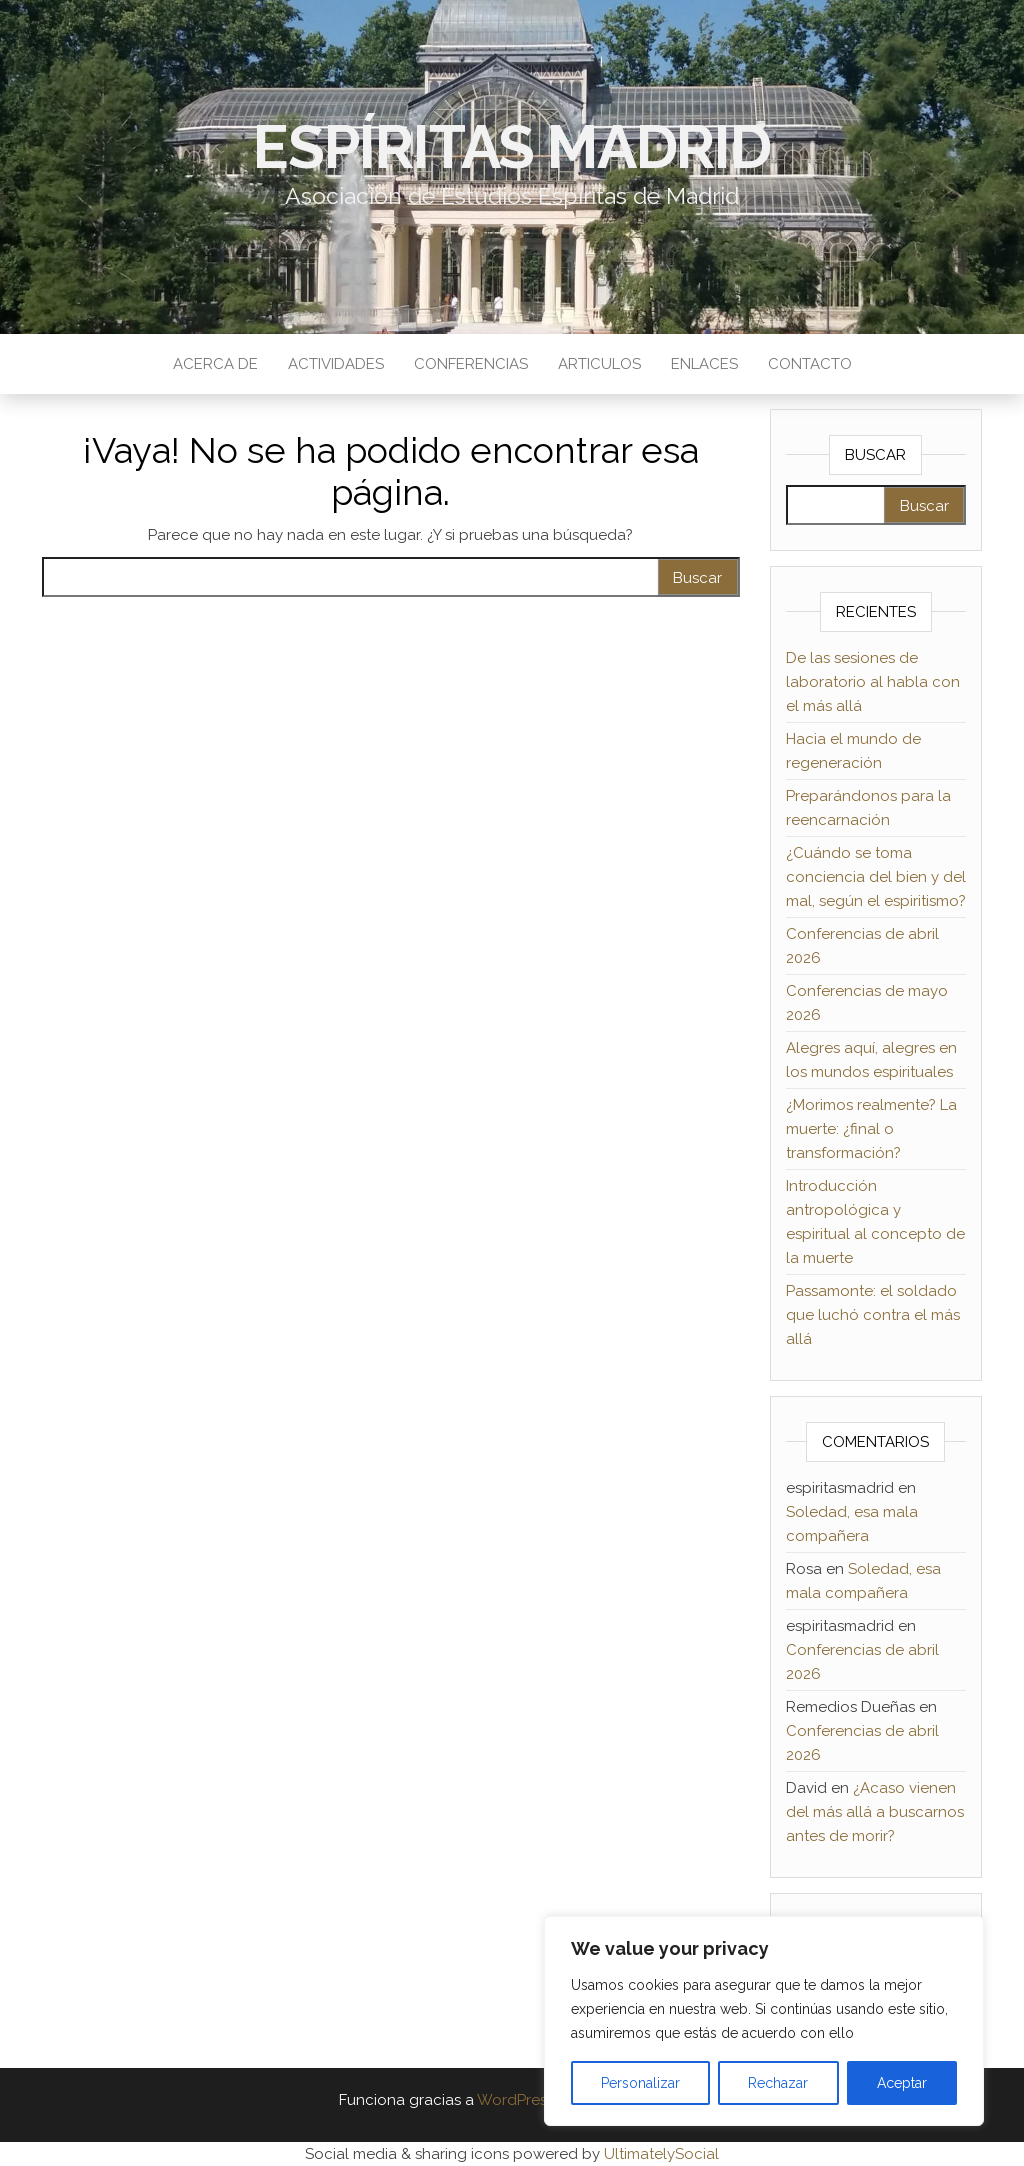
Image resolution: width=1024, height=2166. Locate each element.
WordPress (515, 2100)
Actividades (336, 364)
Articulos (599, 364)
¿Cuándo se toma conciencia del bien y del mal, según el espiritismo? (876, 877)
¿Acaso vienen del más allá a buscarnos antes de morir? (875, 1812)
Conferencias (471, 364)
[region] (764, 2021)
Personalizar (640, 2083)
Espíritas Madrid (512, 147)
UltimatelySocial (661, 2154)
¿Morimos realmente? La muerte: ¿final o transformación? (871, 1129)
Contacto (810, 364)
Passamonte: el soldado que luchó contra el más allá (873, 1315)
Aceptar (902, 2083)
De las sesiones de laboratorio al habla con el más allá (873, 682)
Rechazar (778, 2083)
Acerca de (215, 364)
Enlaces (704, 364)
